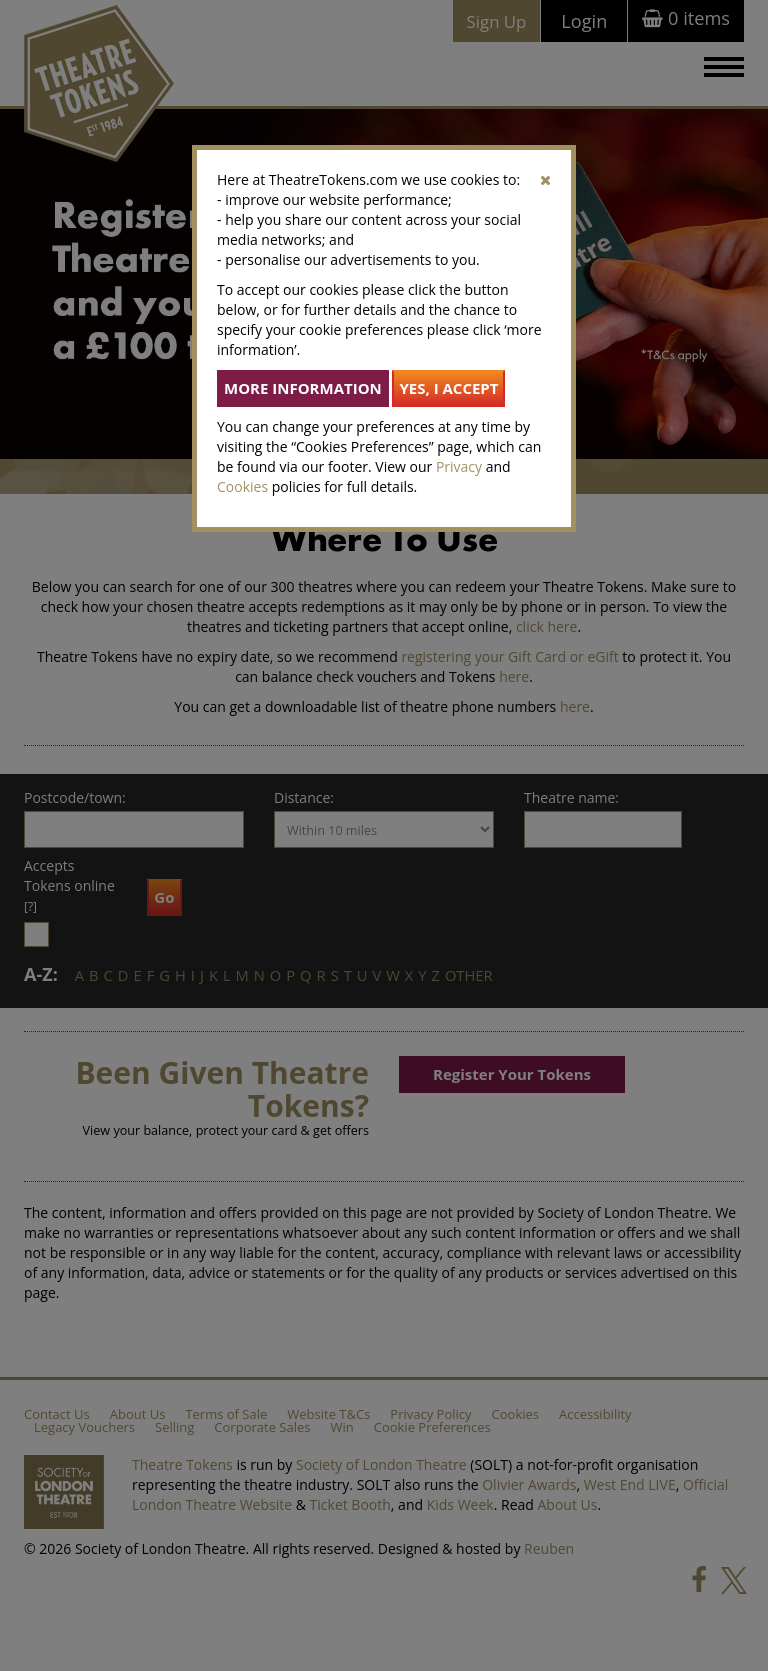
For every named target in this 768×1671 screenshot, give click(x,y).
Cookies (242, 486)
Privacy (459, 466)
